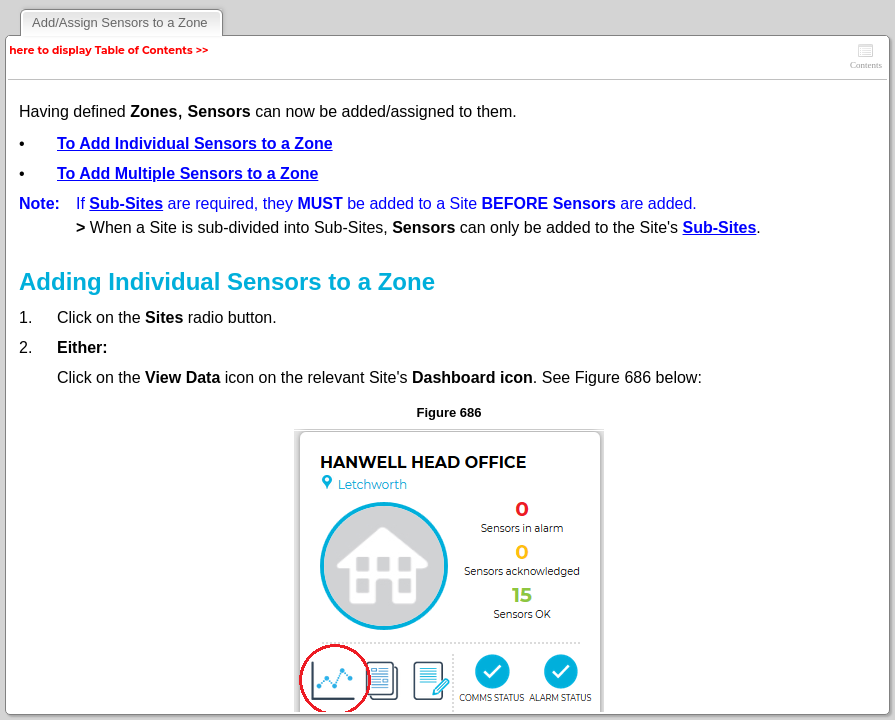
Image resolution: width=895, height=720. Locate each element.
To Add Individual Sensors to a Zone (195, 143)
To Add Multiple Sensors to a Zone (187, 173)
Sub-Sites (126, 203)
